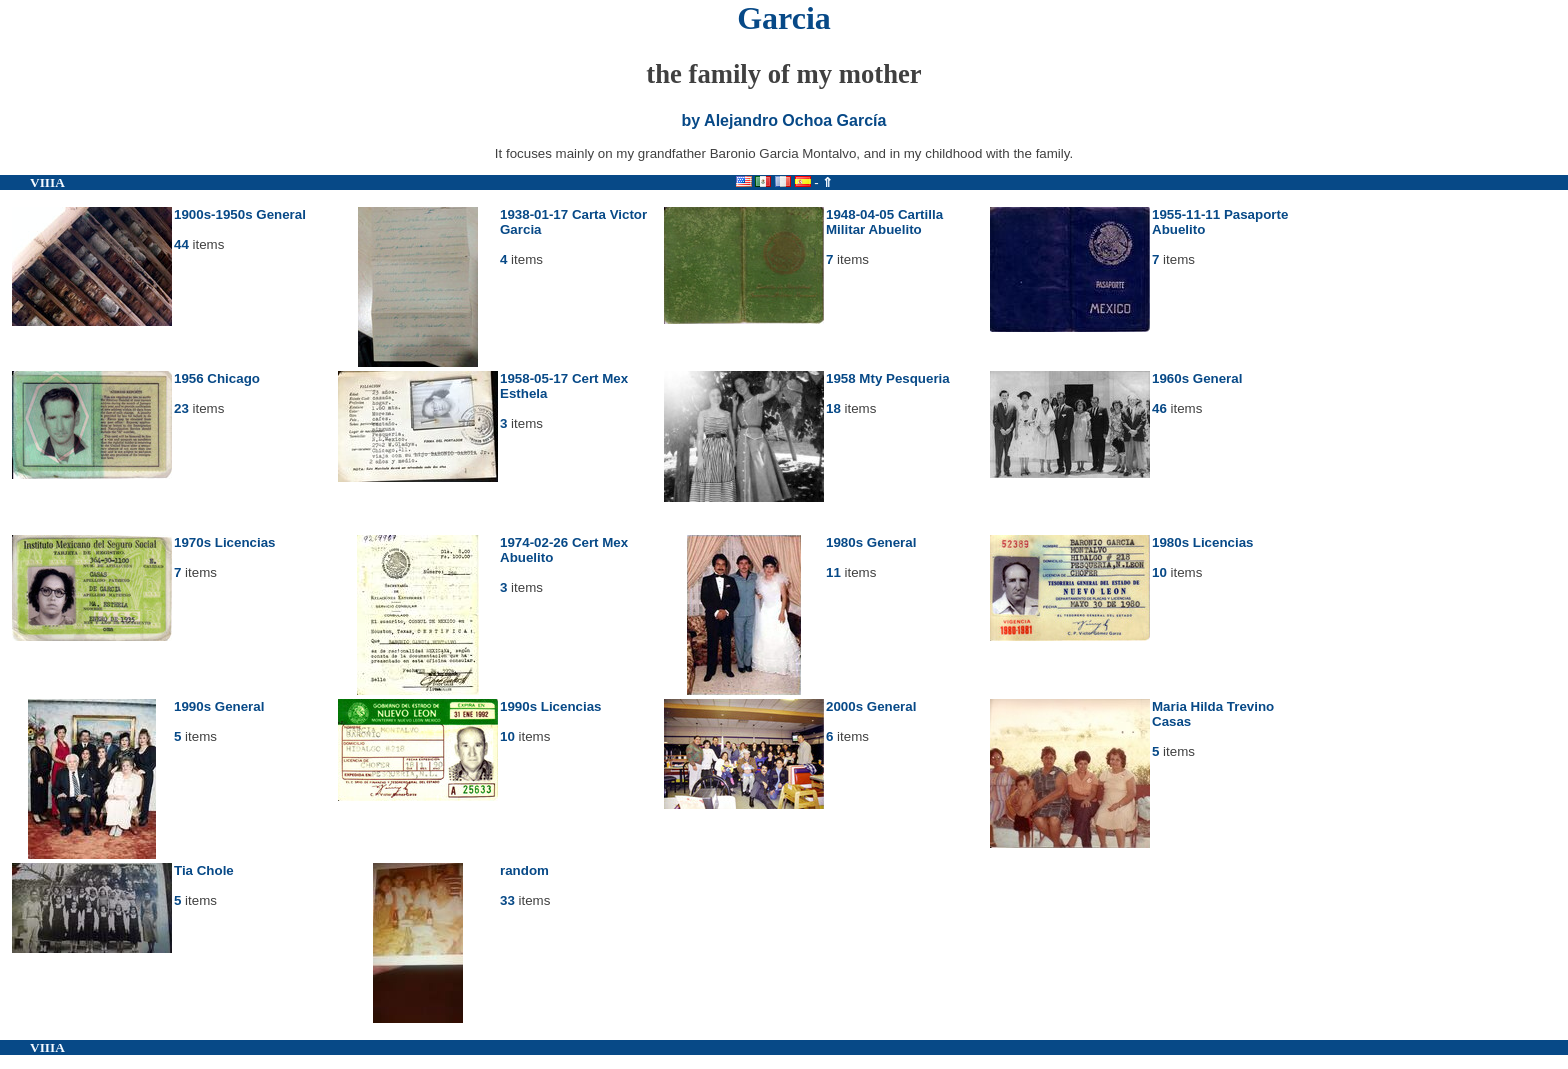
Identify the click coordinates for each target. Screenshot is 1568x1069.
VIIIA (47, 182)
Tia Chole (204, 870)
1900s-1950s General (240, 214)
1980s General (871, 542)
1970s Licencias (225, 542)
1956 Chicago (217, 378)
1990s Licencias (551, 706)
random (524, 870)
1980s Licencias (1203, 542)
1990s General (219, 706)
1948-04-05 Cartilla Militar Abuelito (884, 222)
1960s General (1197, 378)
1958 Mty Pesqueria (888, 378)
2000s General (871, 706)
